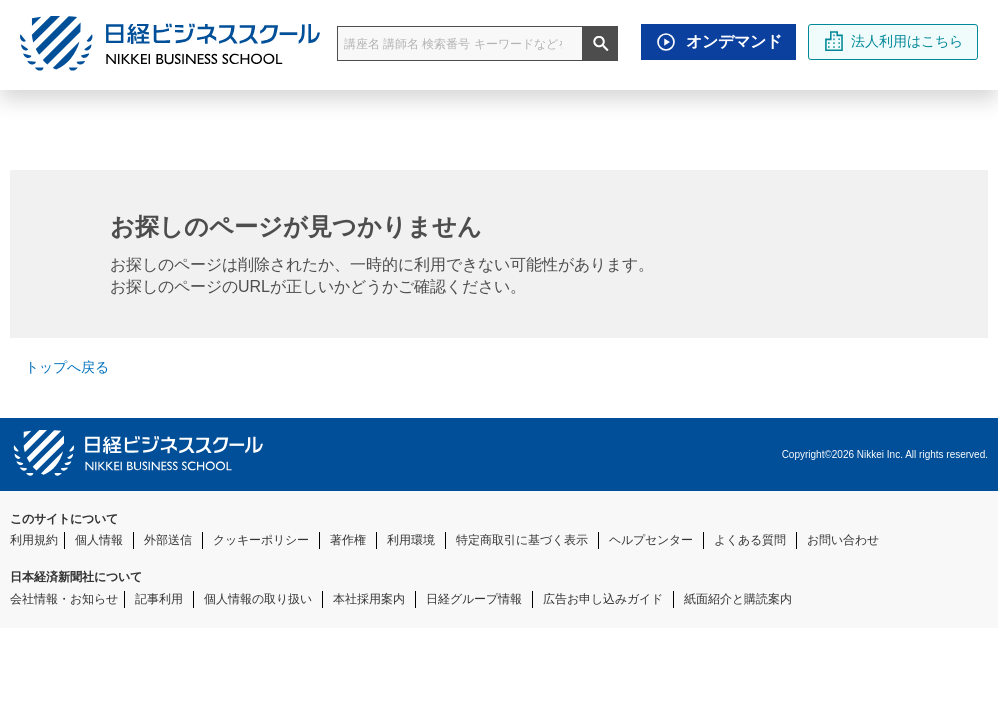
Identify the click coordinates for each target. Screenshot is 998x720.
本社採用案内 (369, 599)
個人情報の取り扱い (258, 599)
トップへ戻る (59, 367)
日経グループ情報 (474, 599)
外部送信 (168, 540)
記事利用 (159, 599)
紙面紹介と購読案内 (738, 599)
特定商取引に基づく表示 (522, 540)
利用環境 (411, 540)
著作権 (348, 540)
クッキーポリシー (261, 540)
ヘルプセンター (651, 540)
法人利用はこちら (893, 41)
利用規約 (34, 540)
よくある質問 (750, 540)
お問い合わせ (843, 540)
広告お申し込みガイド (603, 599)
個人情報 (99, 540)
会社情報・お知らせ (64, 599)
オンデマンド (714, 42)
